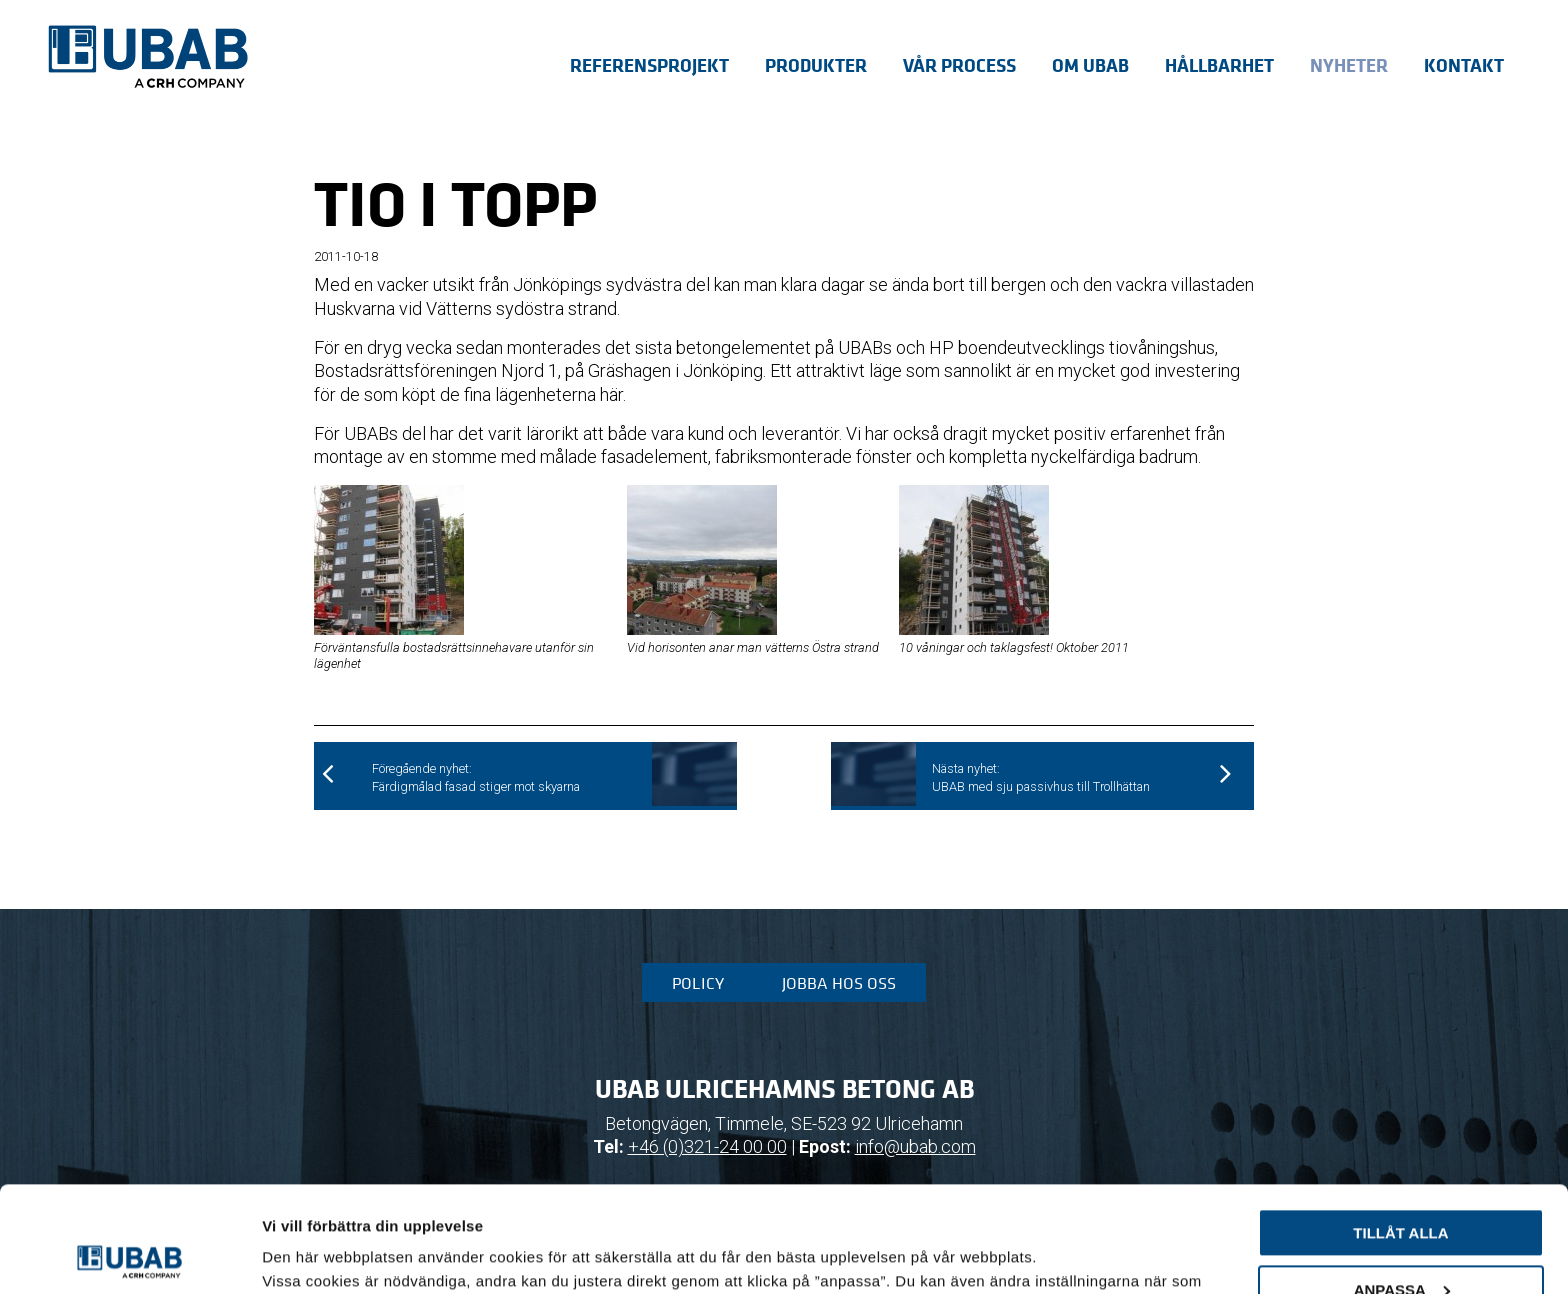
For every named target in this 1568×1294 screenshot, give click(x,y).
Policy (698, 983)
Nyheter (1349, 65)
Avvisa (1401, 1240)
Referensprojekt (649, 65)
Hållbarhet (1219, 65)
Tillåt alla (1400, 1127)
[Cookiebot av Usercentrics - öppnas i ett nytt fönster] (129, 1255)
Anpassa (1402, 1183)
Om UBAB (1090, 65)
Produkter (816, 65)
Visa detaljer (306, 1254)
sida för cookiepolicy (430, 1199)
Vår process (959, 65)
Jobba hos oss (839, 983)
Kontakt (1464, 65)
